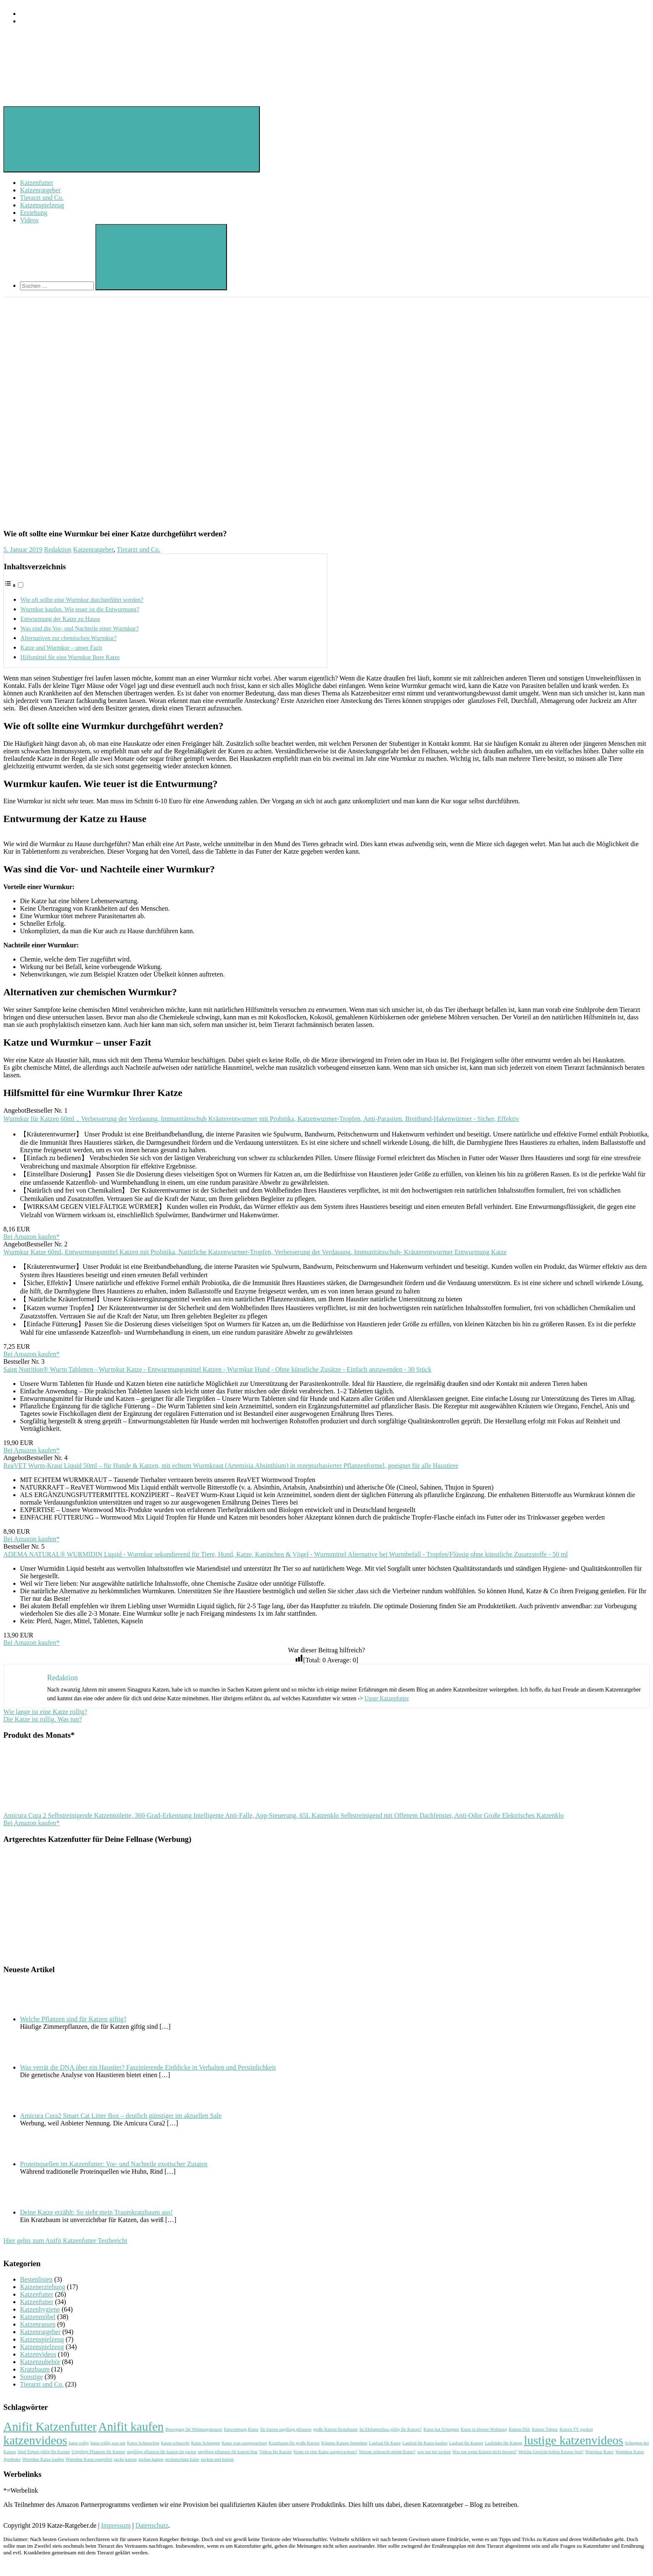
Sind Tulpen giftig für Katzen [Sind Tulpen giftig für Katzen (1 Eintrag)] (43, 2451)
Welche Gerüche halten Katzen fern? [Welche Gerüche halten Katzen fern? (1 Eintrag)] (551, 2451)
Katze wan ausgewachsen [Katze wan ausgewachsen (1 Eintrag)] (244, 2443)
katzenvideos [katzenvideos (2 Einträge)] (35, 2440)
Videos (29, 220)
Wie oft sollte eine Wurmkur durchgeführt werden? (81, 599)
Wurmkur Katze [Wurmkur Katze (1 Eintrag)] (599, 2451)
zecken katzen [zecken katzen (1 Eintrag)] (150, 2459)
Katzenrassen (37, 2324)
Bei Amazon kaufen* (31, 1236)
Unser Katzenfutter (386, 1698)
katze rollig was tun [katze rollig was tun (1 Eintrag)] (107, 2443)
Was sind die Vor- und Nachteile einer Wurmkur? (79, 628)
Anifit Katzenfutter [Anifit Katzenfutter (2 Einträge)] (50, 2426)
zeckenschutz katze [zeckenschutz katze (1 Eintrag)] (182, 2459)
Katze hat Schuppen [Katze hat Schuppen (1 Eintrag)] (441, 2429)
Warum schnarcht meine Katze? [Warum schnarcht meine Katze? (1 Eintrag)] (387, 2451)
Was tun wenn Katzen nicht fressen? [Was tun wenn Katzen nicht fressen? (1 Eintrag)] (484, 2451)
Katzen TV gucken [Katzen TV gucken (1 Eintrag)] (576, 2429)
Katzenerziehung (42, 2286)
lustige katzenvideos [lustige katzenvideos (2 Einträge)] (573, 2440)
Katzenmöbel (37, 2316)
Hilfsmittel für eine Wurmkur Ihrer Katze (70, 657)
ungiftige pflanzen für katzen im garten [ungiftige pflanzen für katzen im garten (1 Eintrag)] (161, 2451)
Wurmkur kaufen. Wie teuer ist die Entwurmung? (79, 609)
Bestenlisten (36, 2279)
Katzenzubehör (40, 2361)
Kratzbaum (35, 2369)
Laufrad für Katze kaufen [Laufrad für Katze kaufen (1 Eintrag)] (424, 2443)
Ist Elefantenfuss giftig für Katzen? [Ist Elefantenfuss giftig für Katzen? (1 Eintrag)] (390, 2429)
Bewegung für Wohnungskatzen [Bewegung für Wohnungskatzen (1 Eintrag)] (193, 2429)
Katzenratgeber (40, 190)
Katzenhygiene (40, 2309)
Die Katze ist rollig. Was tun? (42, 1719)
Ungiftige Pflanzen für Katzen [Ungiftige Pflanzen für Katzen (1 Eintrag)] (98, 2451)
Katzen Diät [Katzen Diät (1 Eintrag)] (519, 2429)
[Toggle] (20, 585)
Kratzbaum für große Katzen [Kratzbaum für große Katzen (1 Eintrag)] (294, 2443)
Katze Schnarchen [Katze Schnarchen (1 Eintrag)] (143, 2443)
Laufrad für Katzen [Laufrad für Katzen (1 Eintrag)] (466, 2443)
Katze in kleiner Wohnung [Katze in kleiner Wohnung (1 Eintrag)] (484, 2429)
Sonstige (31, 2376)
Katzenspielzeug (42, 205)
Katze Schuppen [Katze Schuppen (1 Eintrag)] (205, 2443)
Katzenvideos (38, 2354)
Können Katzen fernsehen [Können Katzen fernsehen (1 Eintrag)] (344, 2443)
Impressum (116, 2525)
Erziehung (33, 212)
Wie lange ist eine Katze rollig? (45, 1711)
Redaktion (58, 549)
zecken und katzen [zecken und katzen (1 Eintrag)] (217, 2459)
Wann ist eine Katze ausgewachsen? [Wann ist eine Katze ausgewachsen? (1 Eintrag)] (325, 2451)
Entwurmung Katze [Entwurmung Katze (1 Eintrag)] (241, 2429)
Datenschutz (151, 2525)
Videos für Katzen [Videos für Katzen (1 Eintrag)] (275, 2451)
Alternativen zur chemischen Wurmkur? (68, 638)
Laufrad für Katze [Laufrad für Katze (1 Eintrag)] (385, 2443)
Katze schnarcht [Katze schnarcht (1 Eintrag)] (175, 2443)
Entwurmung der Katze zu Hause (60, 618)
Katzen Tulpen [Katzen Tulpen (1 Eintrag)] (545, 2429)
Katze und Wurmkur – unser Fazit (61, 647)
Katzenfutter (36, 182)
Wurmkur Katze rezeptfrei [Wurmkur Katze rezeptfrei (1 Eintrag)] (89, 2459)
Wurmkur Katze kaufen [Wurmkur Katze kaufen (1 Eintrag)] (43, 2459)
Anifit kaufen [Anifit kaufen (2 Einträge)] (131, 2426)
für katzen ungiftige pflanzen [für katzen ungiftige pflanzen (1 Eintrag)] (286, 2429)
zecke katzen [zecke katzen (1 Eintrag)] (125, 2459)
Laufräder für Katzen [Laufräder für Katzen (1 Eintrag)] (503, 2443)
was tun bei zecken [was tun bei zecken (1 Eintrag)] (434, 2451)
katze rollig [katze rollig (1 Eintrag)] (79, 2443)
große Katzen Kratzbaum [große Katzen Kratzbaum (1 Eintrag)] (335, 2429)
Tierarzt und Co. (42, 197)
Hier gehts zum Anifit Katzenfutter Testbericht (65, 2240)
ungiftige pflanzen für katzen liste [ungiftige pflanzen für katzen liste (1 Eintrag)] (228, 2451)
